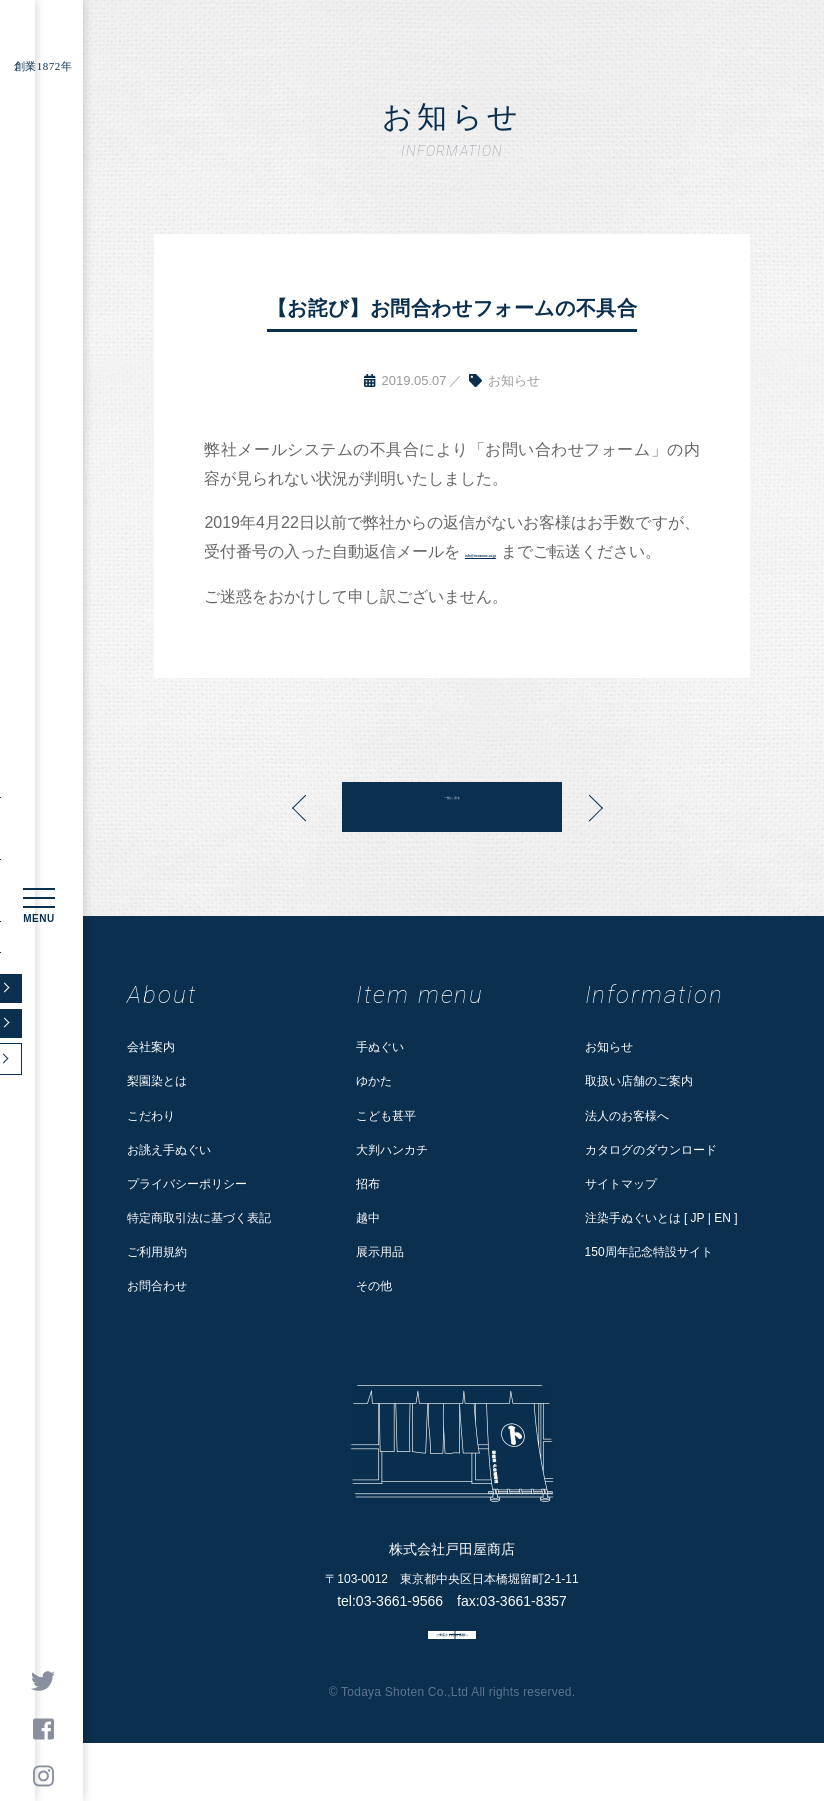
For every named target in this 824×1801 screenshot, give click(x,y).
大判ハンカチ (392, 1179)
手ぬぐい (380, 1076)
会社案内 (151, 1076)
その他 (374, 1315)
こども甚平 (386, 1144)
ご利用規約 (157, 1281)
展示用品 (380, 1281)
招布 (368, 1213)
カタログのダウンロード (651, 1179)
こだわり (151, 1144)
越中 (368, 1247)
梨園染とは (157, 1110)
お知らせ (609, 1076)
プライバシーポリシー (187, 1213)
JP (698, 1247)
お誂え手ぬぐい (169, 1179)
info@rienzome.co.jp (550, 551)
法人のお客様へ (627, 1144)
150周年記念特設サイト (649, 1281)
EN (722, 1247)
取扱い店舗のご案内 (639, 1110)
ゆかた (374, 1110)
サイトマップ (621, 1213)
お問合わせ (157, 1315)
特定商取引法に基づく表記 (199, 1247)
